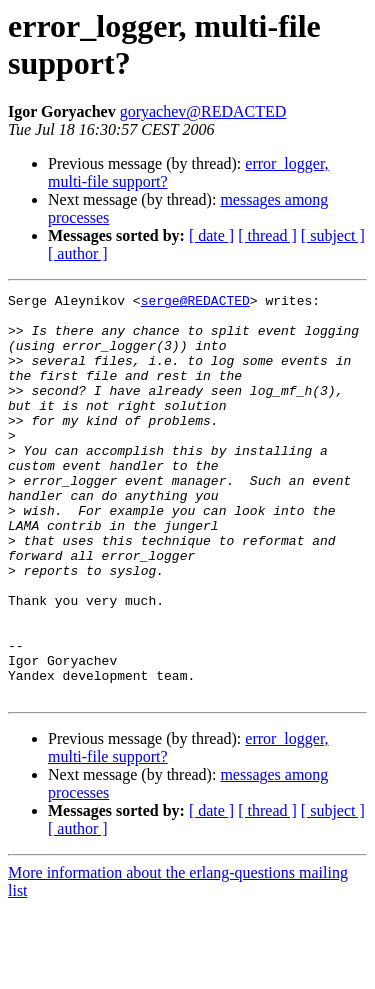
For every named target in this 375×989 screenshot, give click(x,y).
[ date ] (211, 235)
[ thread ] (267, 235)
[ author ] (78, 253)
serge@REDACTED (195, 303)
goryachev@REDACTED (203, 111)
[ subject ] (333, 235)
